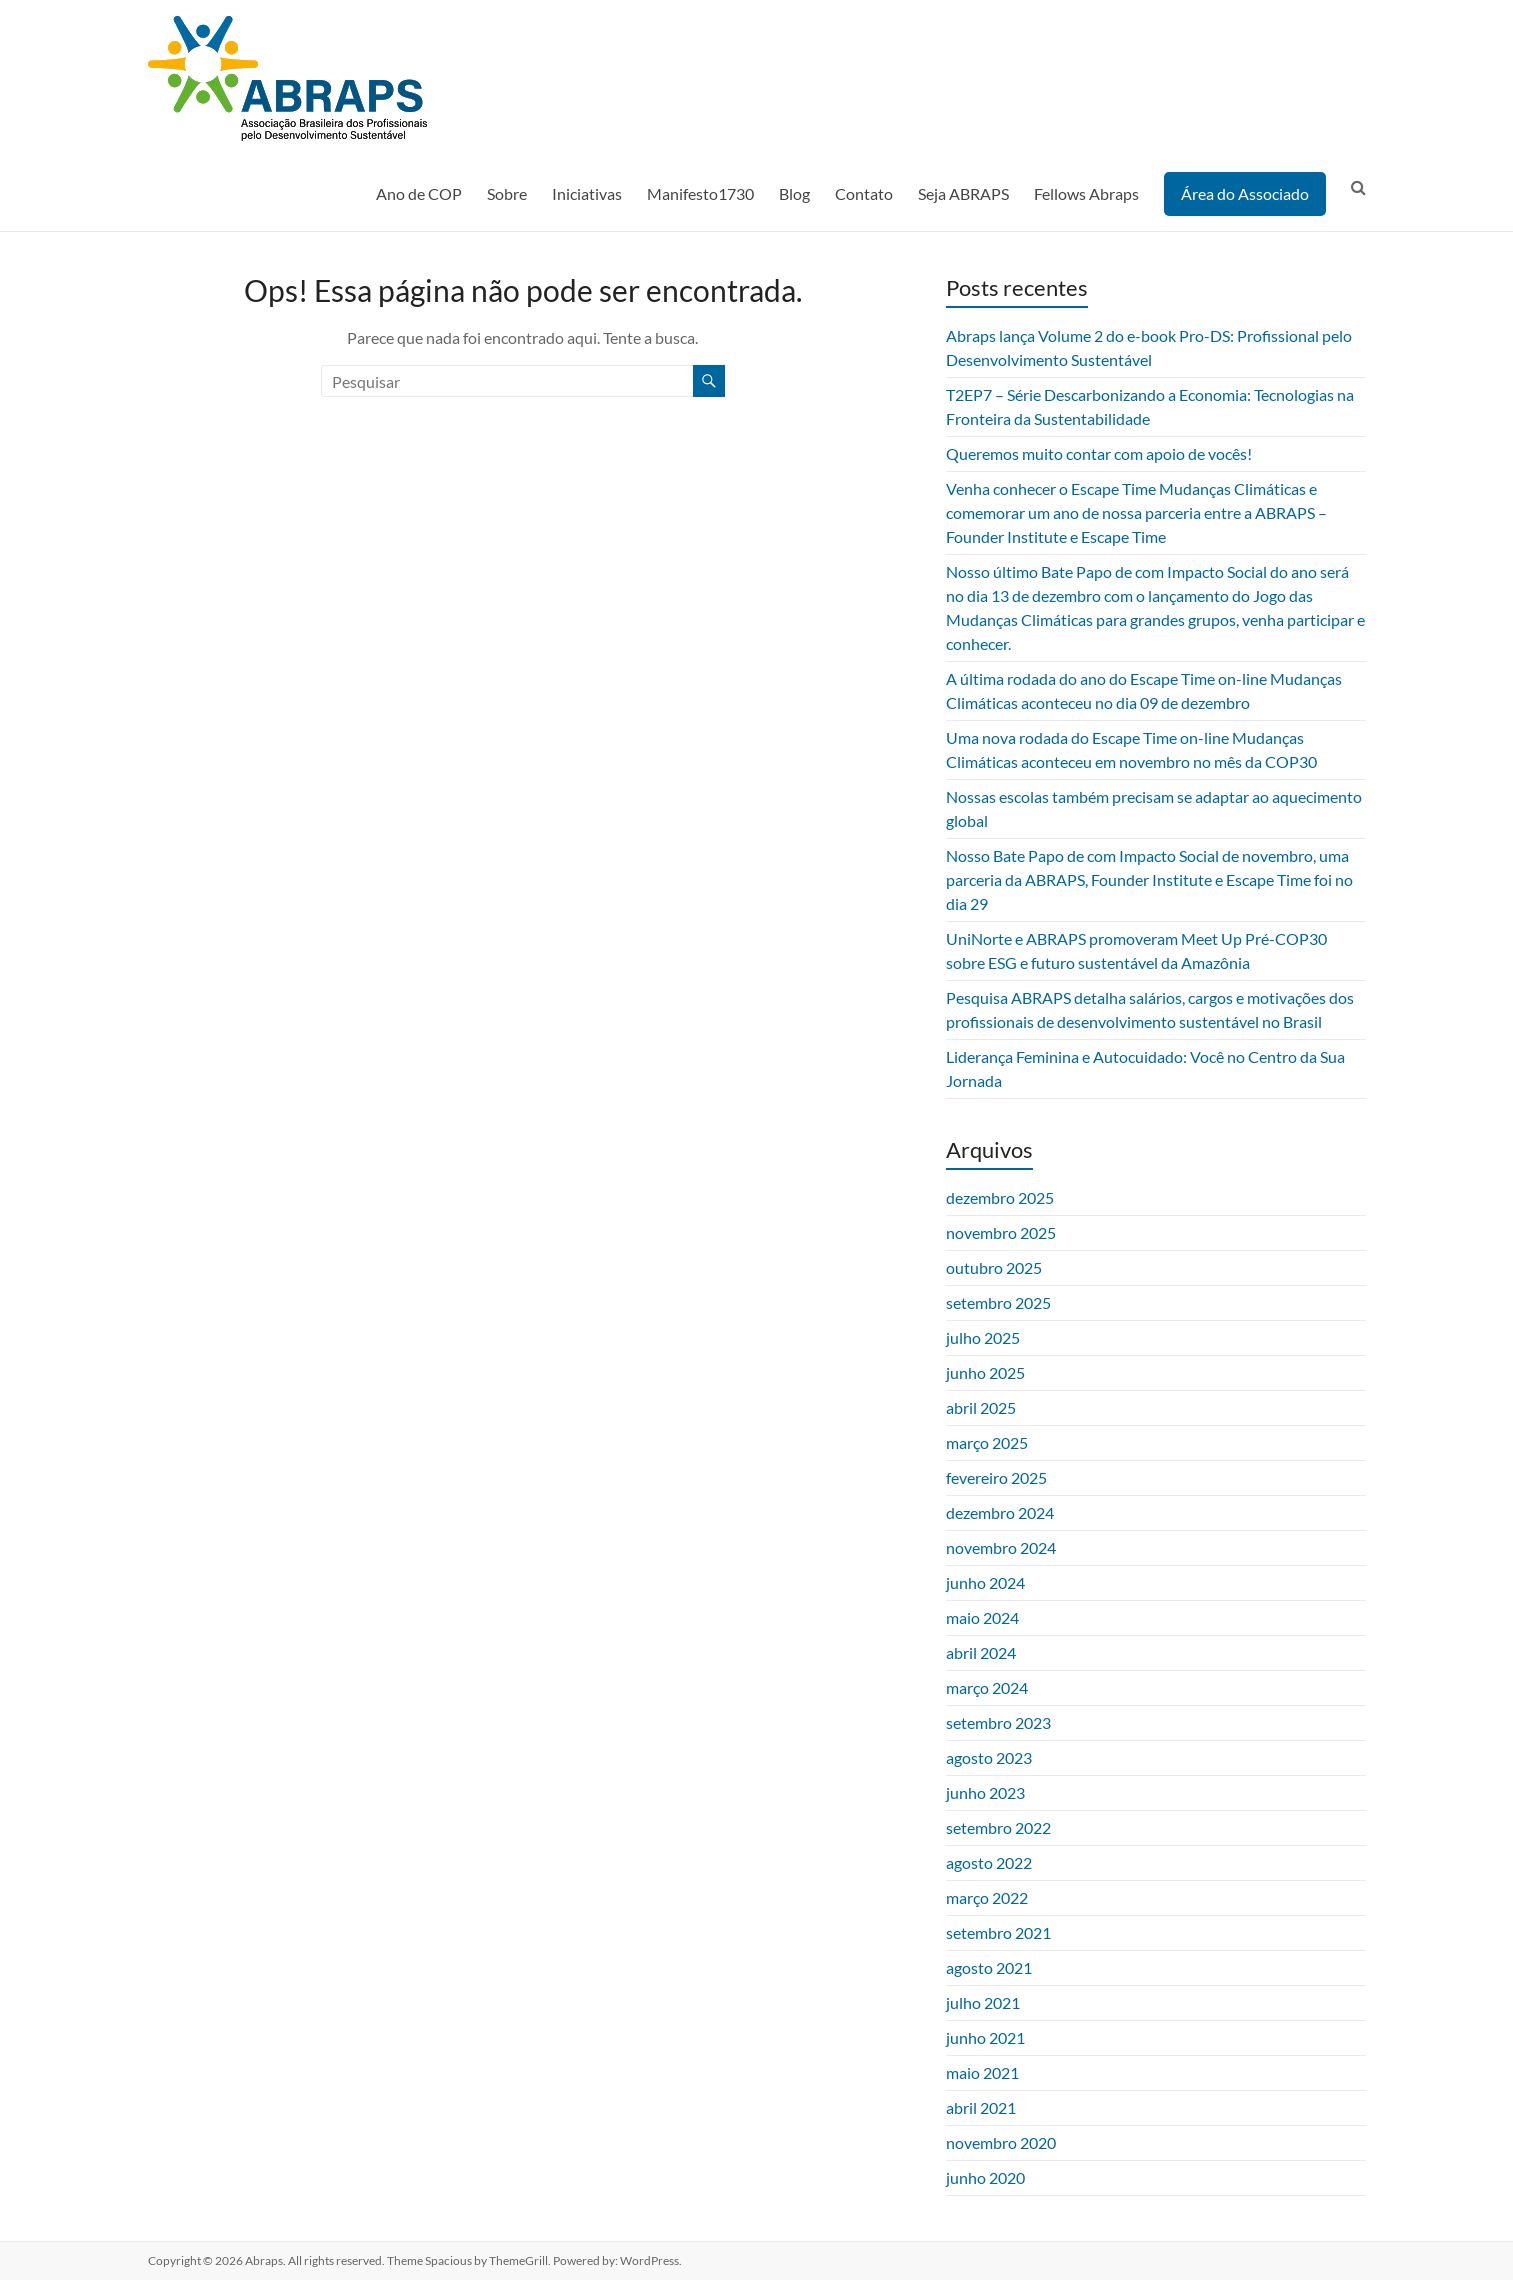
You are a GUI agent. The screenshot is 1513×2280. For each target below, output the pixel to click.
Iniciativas (587, 193)
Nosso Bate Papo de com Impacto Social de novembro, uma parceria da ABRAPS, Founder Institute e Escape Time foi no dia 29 (1149, 879)
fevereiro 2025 (996, 1477)
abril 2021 (981, 2107)
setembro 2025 (998, 1302)
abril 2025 (981, 1407)
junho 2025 (985, 1372)
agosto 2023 (989, 1757)
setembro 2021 (998, 1932)
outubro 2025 (994, 1267)
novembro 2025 (1001, 1232)
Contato (864, 193)
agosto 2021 (989, 1967)
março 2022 (987, 1897)
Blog (794, 193)
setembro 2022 (998, 1827)
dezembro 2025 (1000, 1197)
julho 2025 (983, 1337)
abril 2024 (981, 1652)
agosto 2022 (989, 1862)
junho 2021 (985, 2037)
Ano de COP (419, 193)
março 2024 (987, 1687)
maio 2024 (982, 1617)
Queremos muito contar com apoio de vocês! (1099, 453)
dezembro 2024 (1000, 1512)
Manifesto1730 (700, 193)
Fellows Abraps (1086, 193)
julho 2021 (983, 2002)
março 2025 (987, 1442)
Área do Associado (1245, 193)
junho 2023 (985, 1792)
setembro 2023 (998, 1722)
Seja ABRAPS (963, 193)
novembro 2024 (1001, 1547)
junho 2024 (985, 1582)
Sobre (507, 193)
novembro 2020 (1001, 2142)
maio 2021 (982, 2072)
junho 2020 (985, 2177)
